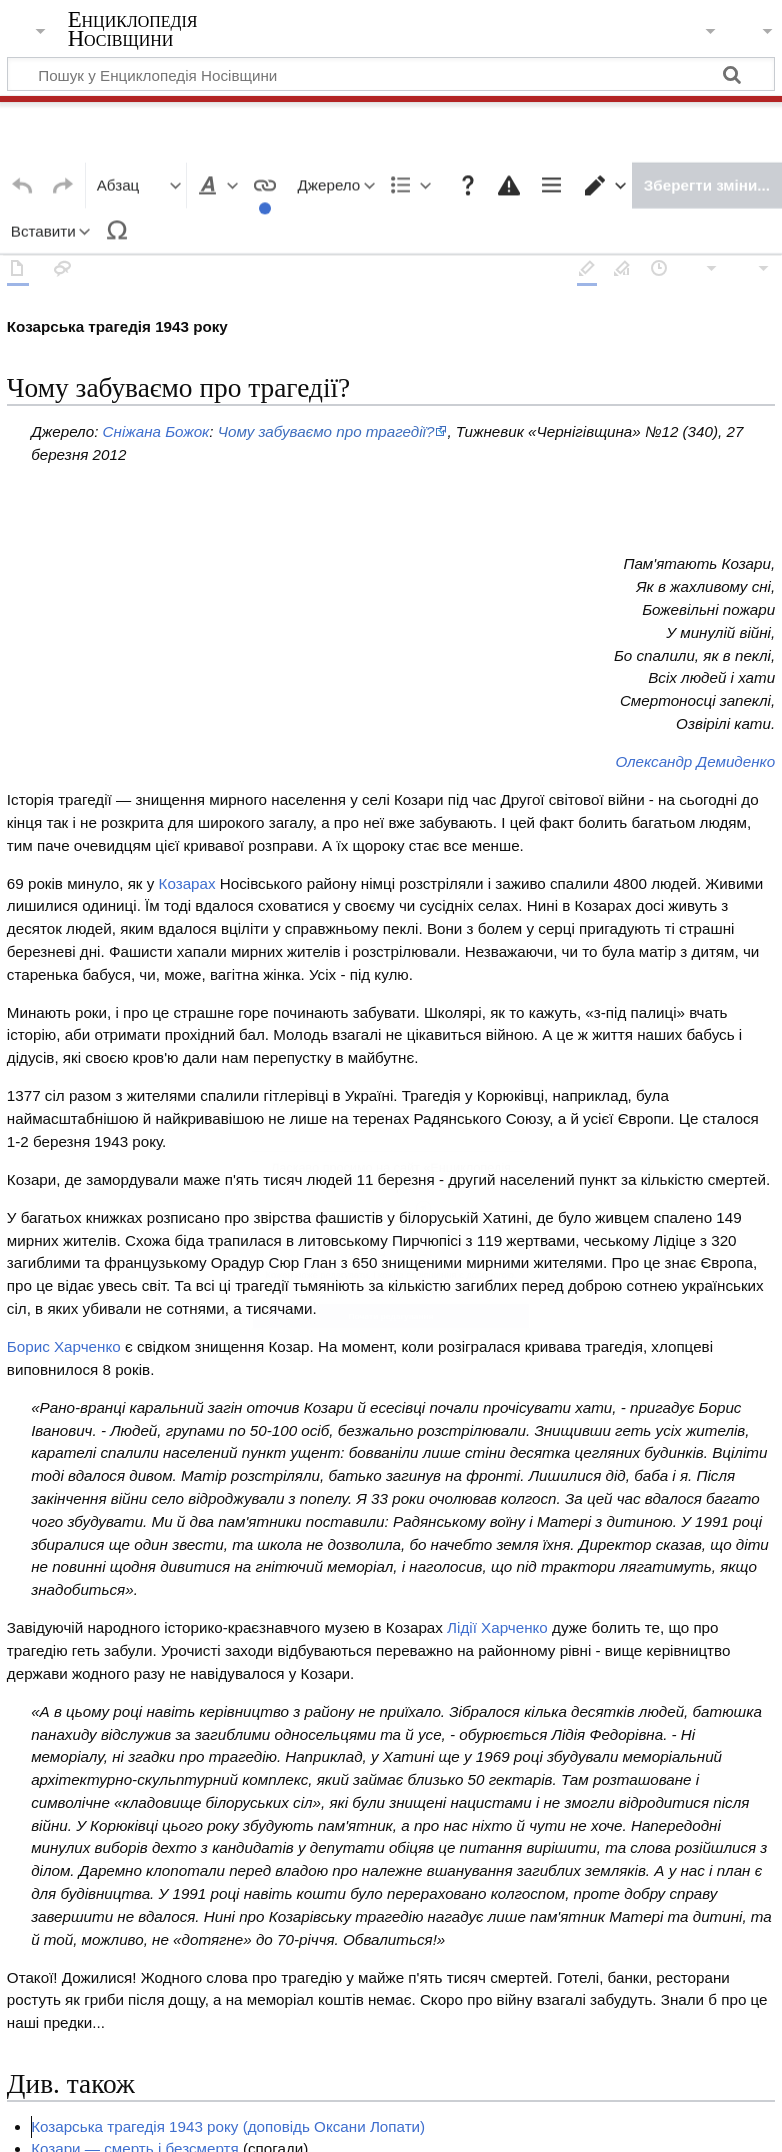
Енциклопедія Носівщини (133, 29)
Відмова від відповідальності (542, 2123)
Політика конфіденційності (107, 2123)
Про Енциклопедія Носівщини (320, 2123)
